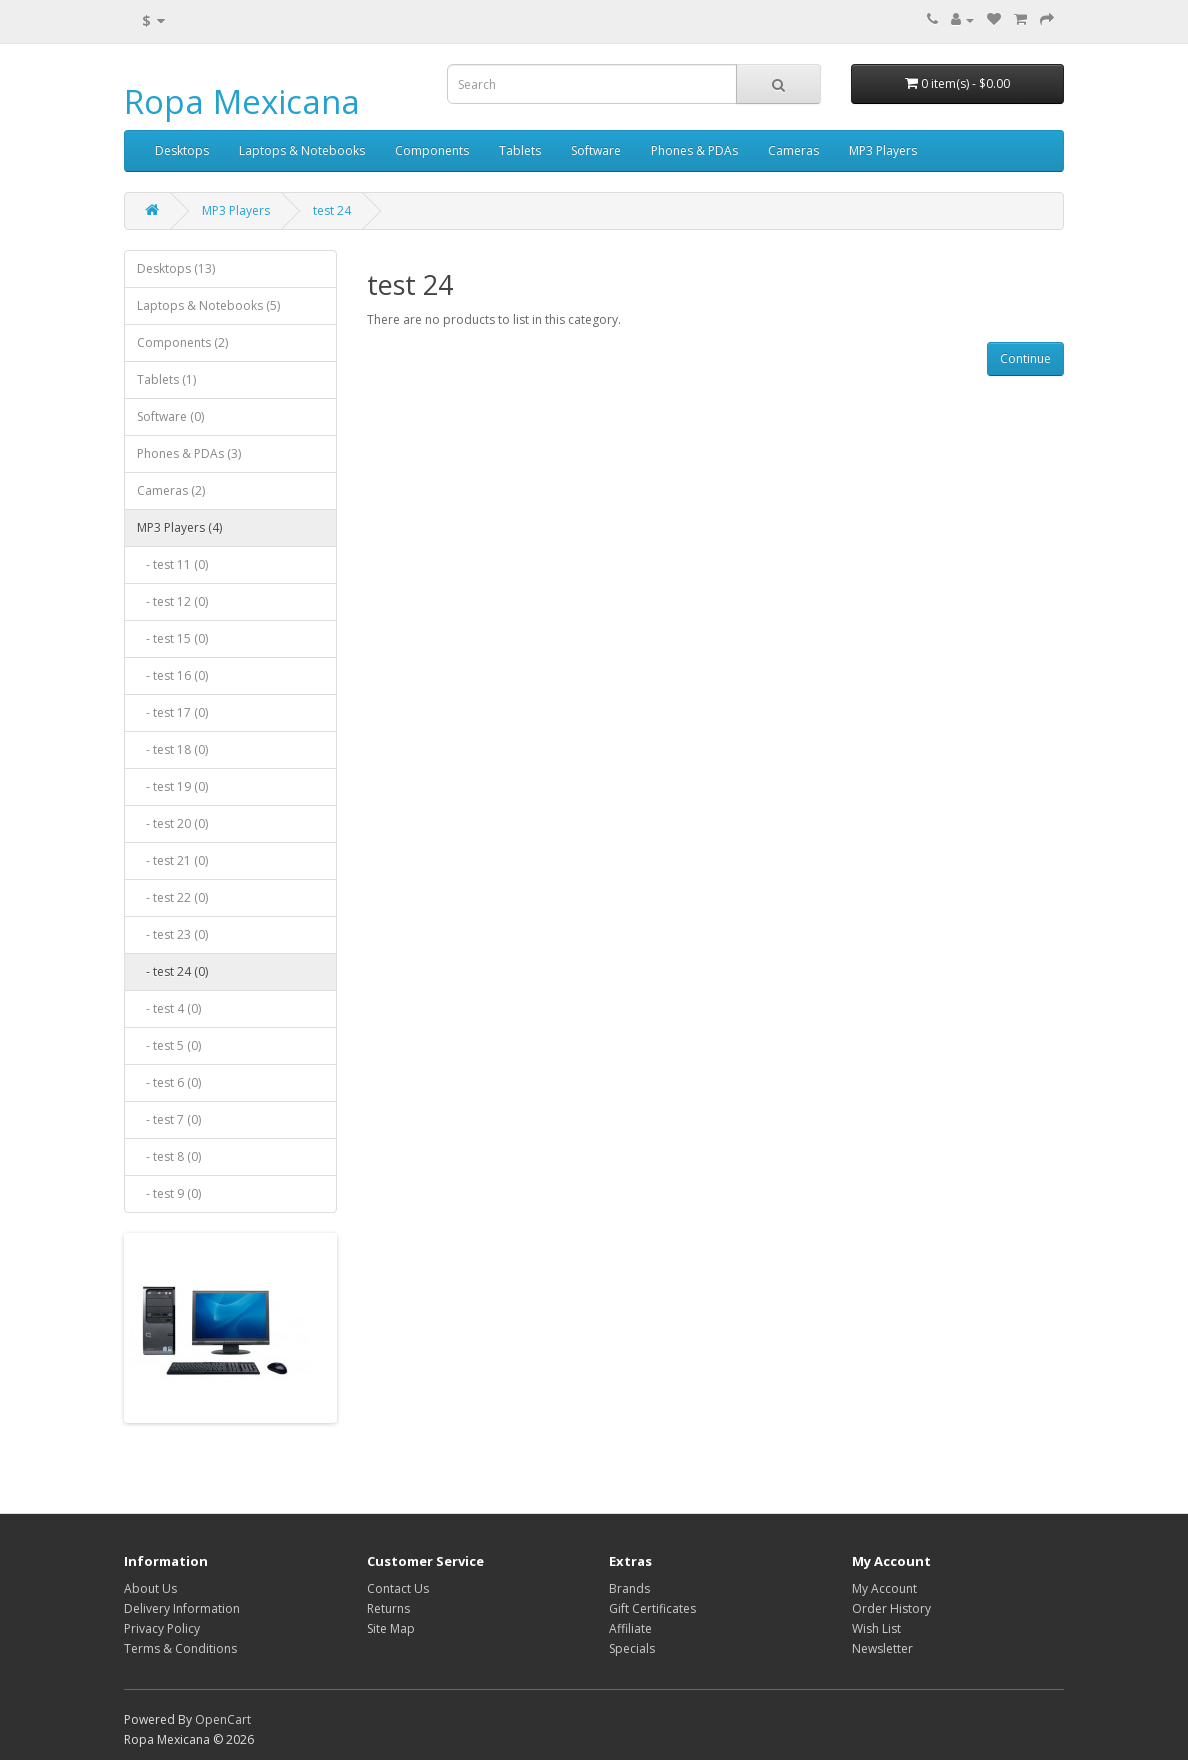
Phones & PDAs (694, 150)
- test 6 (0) (169, 1082)
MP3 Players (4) (179, 527)
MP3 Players (883, 150)
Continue (1025, 358)
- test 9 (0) (169, 1193)
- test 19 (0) (172, 786)
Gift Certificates (652, 1608)
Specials (632, 1648)
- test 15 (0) (172, 638)
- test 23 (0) (172, 934)
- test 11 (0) (172, 564)
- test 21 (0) (172, 860)
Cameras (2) (171, 490)
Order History (891, 1608)
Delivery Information (182, 1608)
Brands (629, 1588)
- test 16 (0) (172, 675)
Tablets (520, 150)
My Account (884, 1588)
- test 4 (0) (169, 1008)
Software (596, 150)
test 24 (332, 210)
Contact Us (398, 1588)
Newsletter (882, 1648)
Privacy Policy (162, 1628)
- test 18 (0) (172, 749)
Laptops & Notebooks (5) (208, 305)
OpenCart (223, 1719)
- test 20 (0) (172, 823)
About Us (150, 1588)
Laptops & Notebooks (302, 150)
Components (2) (182, 342)
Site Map (391, 1628)
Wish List (876, 1628)
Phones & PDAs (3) (189, 453)
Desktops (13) (176, 268)
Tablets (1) (166, 379)
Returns (388, 1608)
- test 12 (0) (172, 601)
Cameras (793, 150)
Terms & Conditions (180, 1648)
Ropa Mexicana (242, 101)
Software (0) (170, 416)
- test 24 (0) (172, 971)
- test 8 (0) (169, 1156)
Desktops (182, 150)
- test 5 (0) (169, 1045)
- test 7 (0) (169, 1119)
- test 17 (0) (172, 712)
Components (432, 150)
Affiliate (630, 1628)
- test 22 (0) (172, 897)
